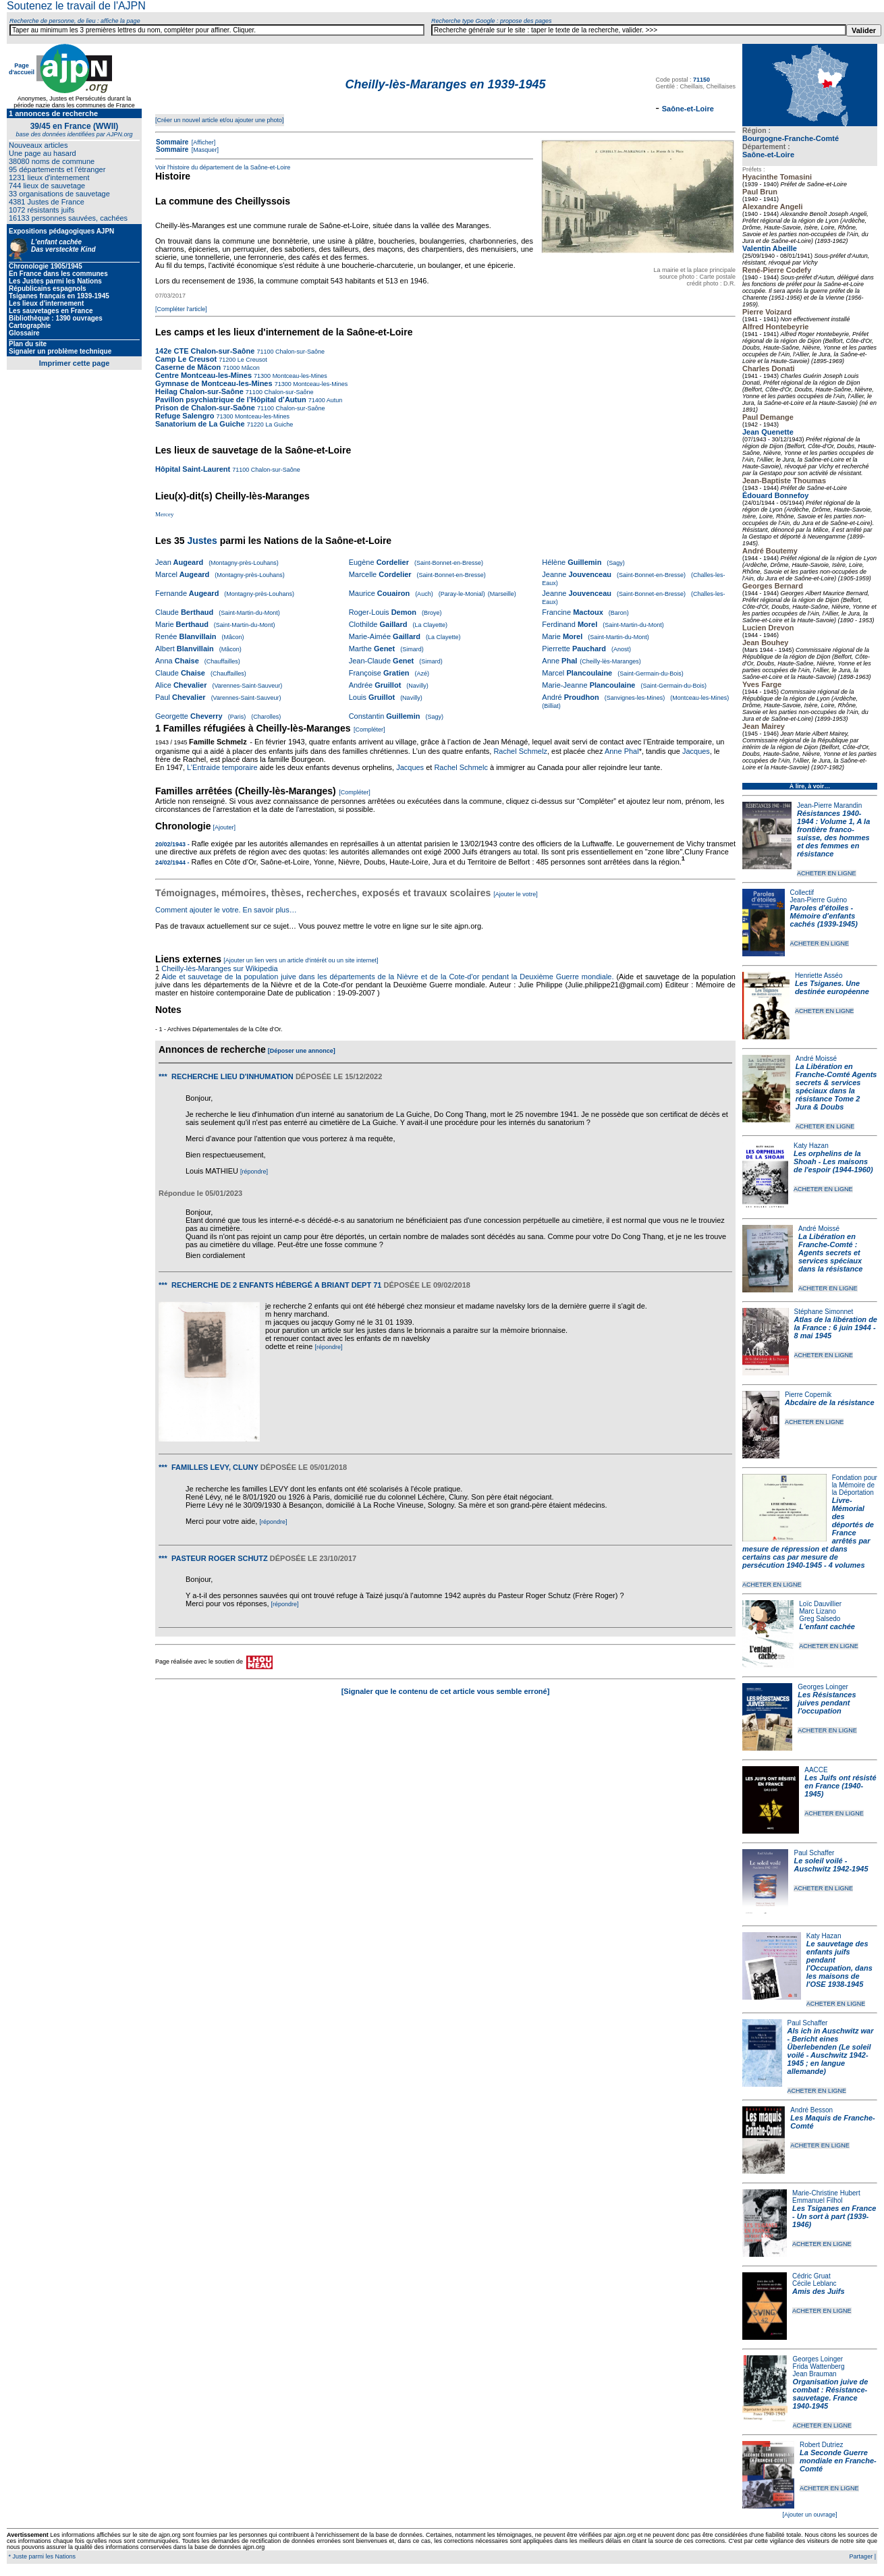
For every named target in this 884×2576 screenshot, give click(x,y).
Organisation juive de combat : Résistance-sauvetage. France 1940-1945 (830, 2394)
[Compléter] (369, 729)
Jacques (696, 751)
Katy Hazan (811, 1145)
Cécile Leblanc (814, 2283)
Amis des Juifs (818, 2291)
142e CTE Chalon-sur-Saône (204, 351)
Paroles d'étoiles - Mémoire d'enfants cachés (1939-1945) (824, 916)
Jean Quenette (768, 432)
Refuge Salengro (184, 416)
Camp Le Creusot (186, 359)
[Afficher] (202, 142)
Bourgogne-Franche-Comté (790, 138)
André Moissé (816, 1058)
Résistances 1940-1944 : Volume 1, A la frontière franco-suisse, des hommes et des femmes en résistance (833, 833)
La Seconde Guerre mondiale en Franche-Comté (838, 2460)
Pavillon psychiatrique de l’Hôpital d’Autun (230, 399)
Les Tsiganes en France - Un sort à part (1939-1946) (834, 2216)
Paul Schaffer (814, 1853)
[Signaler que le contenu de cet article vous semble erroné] (445, 1691)
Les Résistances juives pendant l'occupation (827, 1703)
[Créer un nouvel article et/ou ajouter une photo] (219, 120)
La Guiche (279, 424)
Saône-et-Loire (768, 154)
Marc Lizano (817, 1611)
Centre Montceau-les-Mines (203, 375)
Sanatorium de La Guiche (200, 424)
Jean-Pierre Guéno (819, 900)
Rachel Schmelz (520, 751)
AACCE (815, 1770)
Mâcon (250, 367)
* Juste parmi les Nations (41, 2556)
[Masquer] (204, 149)
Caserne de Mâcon (188, 367)
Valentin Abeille (769, 248)
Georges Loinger (823, 1687)
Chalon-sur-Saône (299, 351)
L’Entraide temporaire (222, 767)
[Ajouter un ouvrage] (809, 2514)
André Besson (811, 2110)
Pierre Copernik (808, 1394)
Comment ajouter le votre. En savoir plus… (226, 910)
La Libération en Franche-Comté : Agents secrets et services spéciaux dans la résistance (830, 1252)
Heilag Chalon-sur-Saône (199, 391)
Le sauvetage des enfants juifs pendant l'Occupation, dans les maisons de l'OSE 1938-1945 (839, 1964)
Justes (202, 540)
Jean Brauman (815, 2374)
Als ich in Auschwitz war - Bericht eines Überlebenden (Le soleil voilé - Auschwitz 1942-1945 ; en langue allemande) (831, 2051)
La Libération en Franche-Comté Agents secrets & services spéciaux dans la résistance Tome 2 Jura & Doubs (836, 1086)
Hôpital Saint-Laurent (192, 469)
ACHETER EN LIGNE (826, 873)
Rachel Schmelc (460, 767)
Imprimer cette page (74, 363)
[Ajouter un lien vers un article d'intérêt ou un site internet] (300, 960)
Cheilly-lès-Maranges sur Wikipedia (220, 968)
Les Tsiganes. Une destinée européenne (832, 987)
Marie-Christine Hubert (826, 2193)
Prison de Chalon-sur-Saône (205, 408)
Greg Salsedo (819, 1618)
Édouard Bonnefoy (775, 495)
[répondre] (254, 1171)
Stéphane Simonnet (824, 1311)
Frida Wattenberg (819, 2366)
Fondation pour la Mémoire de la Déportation (854, 1485)
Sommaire (172, 142)
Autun (334, 400)
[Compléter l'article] (181, 309)
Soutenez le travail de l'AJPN (76, 5)
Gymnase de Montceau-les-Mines (214, 383)
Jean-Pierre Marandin (829, 805)
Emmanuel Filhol (817, 2200)
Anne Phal (622, 751)
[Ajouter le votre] (515, 894)
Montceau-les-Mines (299, 376)
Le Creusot (251, 359)
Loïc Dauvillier (820, 1604)
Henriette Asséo (819, 975)
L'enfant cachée (827, 1626)
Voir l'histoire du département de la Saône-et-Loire (222, 167)
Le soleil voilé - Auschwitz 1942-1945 (831, 1865)
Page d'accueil (21, 69)
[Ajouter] (224, 827)
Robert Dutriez (821, 2444)
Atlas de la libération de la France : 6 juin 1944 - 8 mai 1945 (835, 1327)
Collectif (802, 892)
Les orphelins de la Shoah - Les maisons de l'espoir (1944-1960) (833, 1161)
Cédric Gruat (811, 2276)
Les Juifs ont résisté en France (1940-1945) (840, 1786)
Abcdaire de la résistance (830, 1402)
